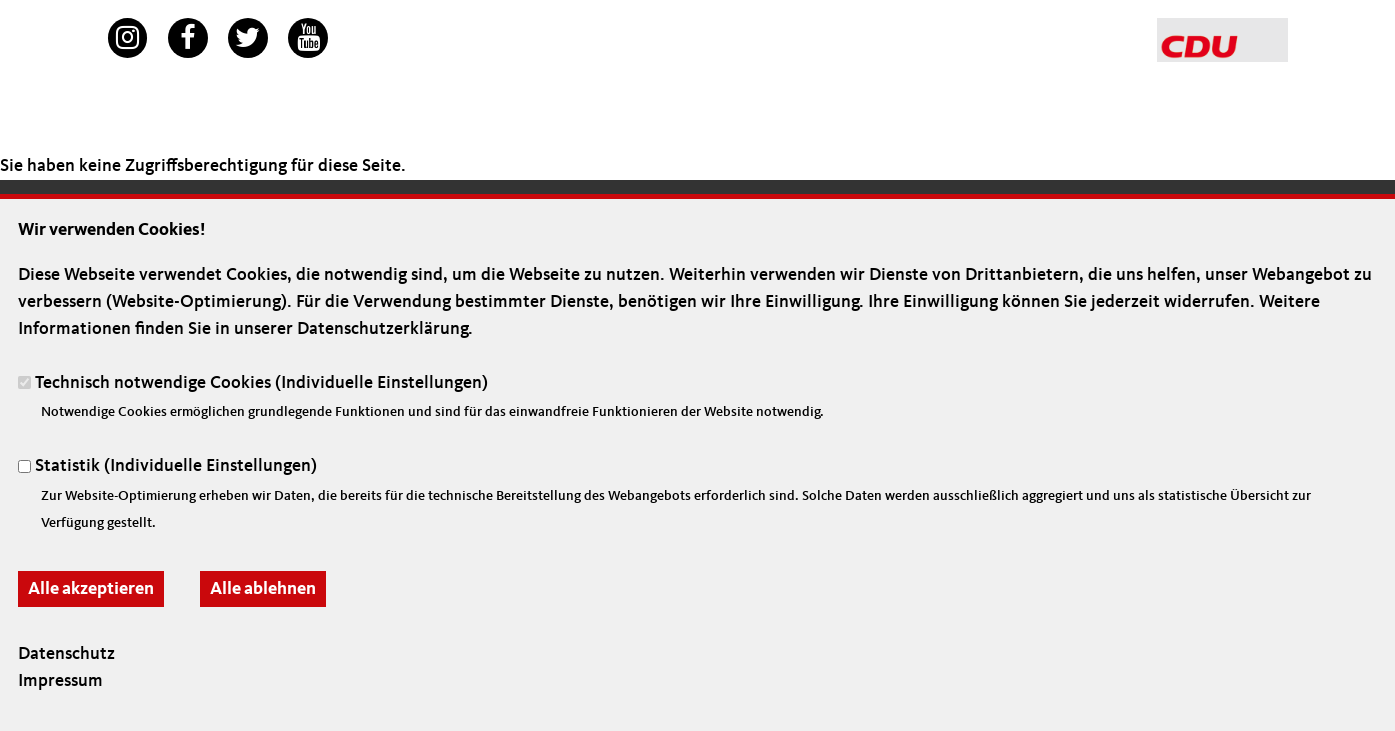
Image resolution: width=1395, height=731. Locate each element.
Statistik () (176, 466)
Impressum (60, 681)
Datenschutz (66, 654)
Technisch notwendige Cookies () (261, 382)
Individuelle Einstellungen (381, 382)
